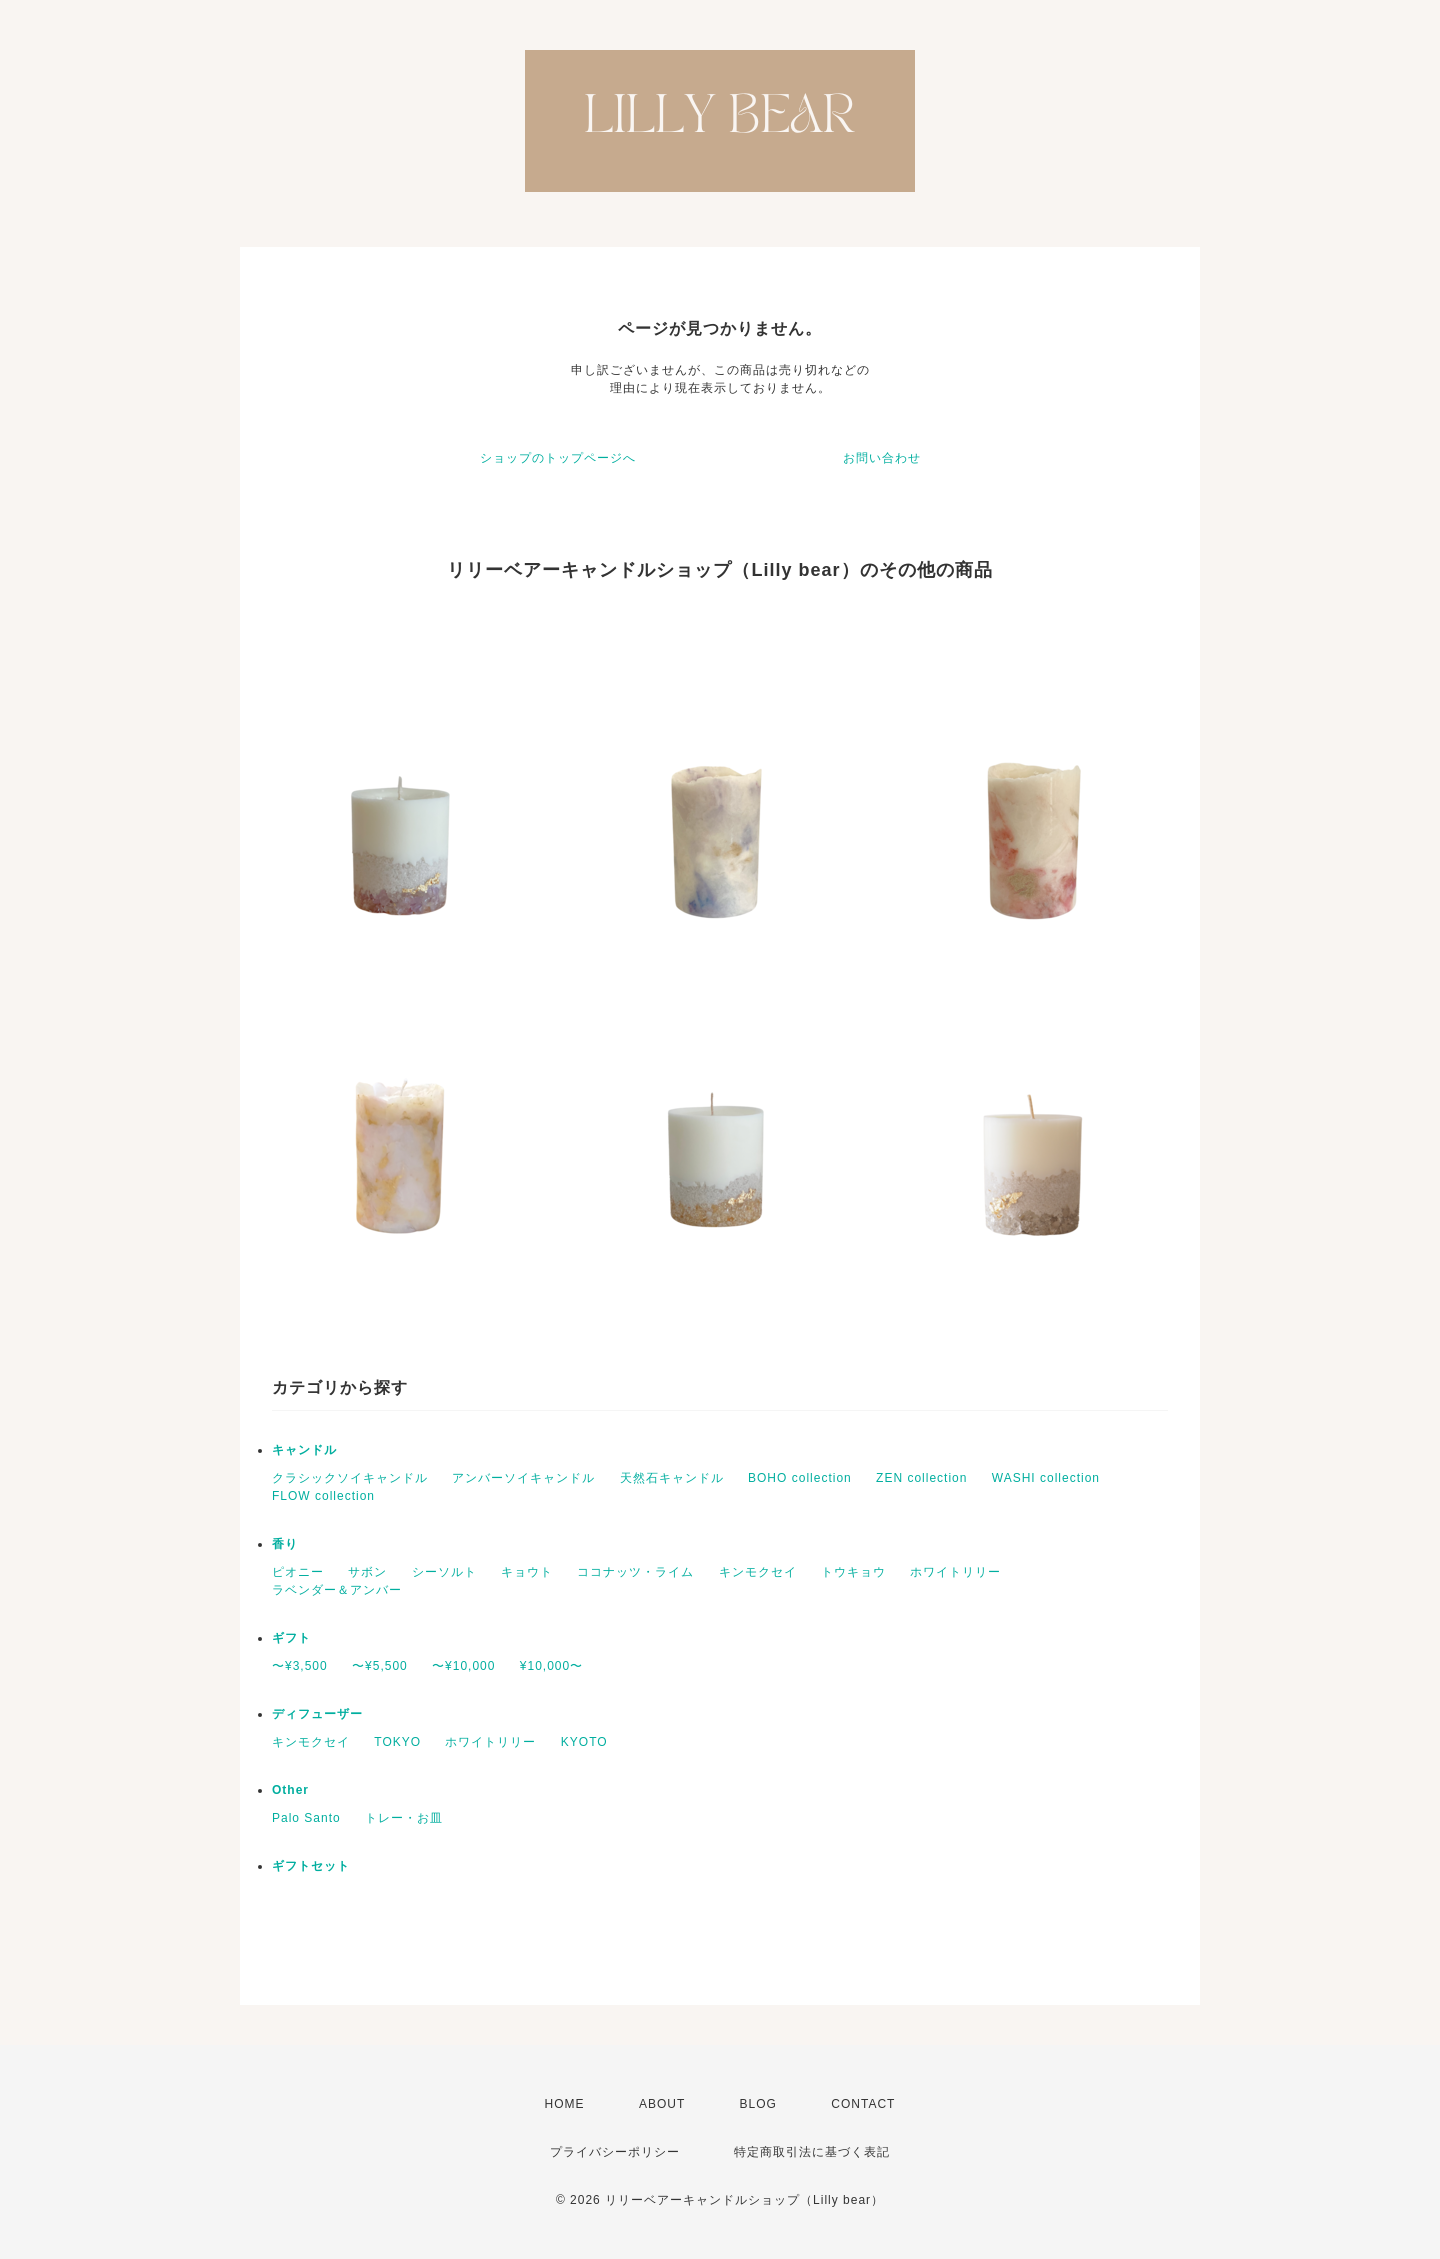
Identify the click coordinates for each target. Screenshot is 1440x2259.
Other (290, 1790)
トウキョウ (853, 1572)
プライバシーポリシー (615, 2152)
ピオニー (298, 1572)
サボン (367, 1572)
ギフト (291, 1638)
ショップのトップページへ (558, 458)
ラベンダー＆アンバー (337, 1590)
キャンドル (304, 1450)
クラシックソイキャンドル (350, 1478)
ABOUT (662, 2104)
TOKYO (397, 1742)
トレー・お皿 (404, 1818)
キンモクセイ (758, 1572)
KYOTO (584, 1742)
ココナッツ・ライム (635, 1572)
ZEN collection (921, 1478)
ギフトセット (311, 1866)
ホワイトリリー (955, 1572)
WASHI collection (1046, 1478)
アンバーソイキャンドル (523, 1478)
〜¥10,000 (463, 1666)
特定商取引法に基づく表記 (812, 2152)
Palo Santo (306, 1818)
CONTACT (863, 2104)
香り (285, 1544)
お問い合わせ (882, 458)
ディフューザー (317, 1714)
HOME (565, 2104)
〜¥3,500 (300, 1666)
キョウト (527, 1572)
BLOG (758, 2104)
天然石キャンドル (672, 1478)
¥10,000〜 (551, 1666)
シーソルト (444, 1572)
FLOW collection (323, 1496)
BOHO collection (800, 1478)
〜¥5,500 (380, 1666)
